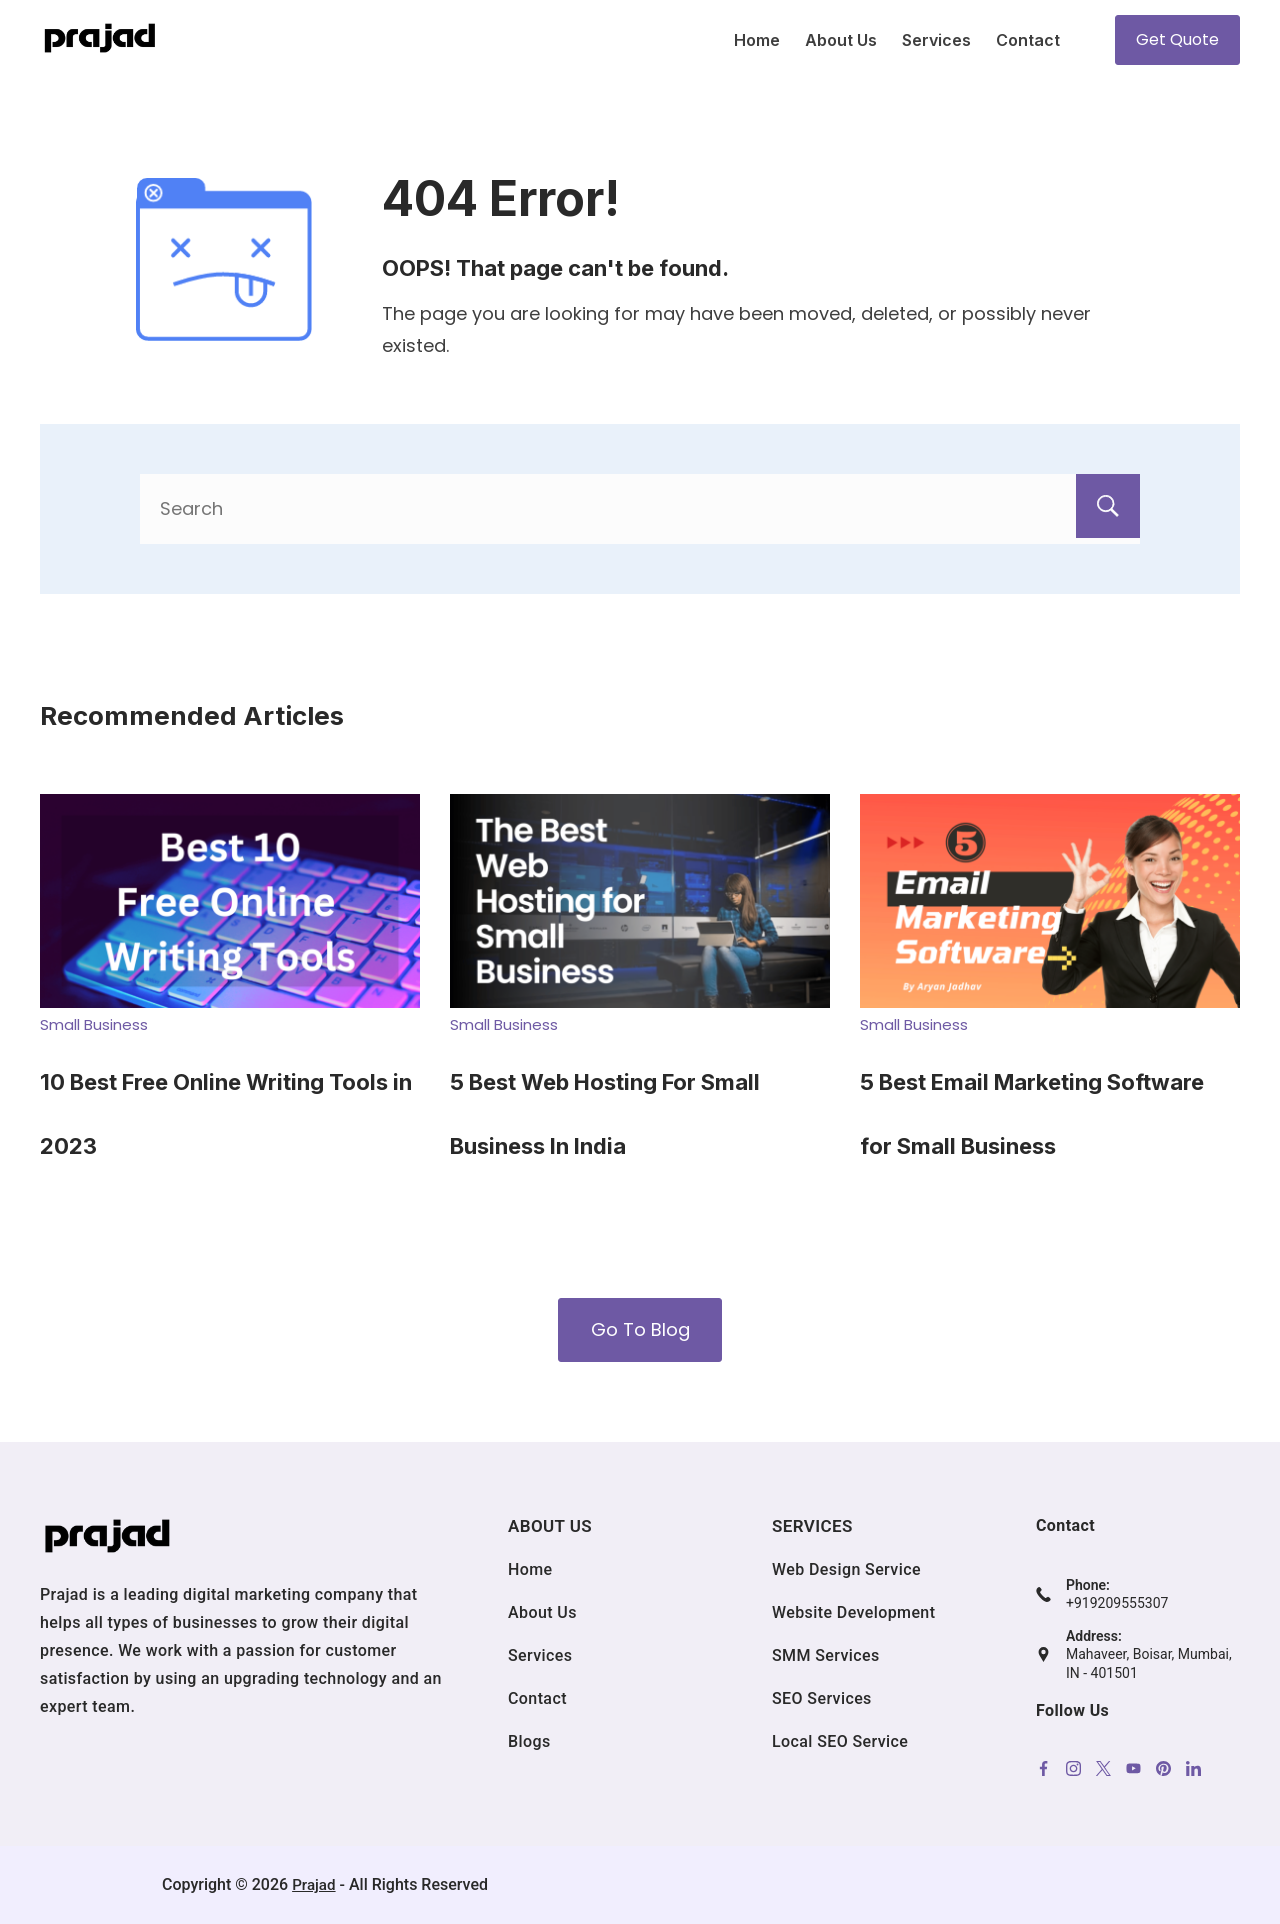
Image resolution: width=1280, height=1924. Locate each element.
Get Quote (1177, 39)
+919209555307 (1117, 1603)
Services (936, 40)
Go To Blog (640, 1329)
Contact (1028, 40)
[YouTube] (1133, 1768)
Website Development (853, 1612)
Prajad (314, 1884)
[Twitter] (1103, 1768)
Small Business (94, 1024)
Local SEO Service (840, 1741)
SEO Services (822, 1698)
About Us (841, 40)
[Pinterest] (1163, 1768)
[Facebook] (1043, 1768)
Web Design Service (846, 1569)
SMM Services (826, 1655)
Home (757, 40)
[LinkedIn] (1193, 1768)
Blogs (529, 1741)
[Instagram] (1073, 1768)
